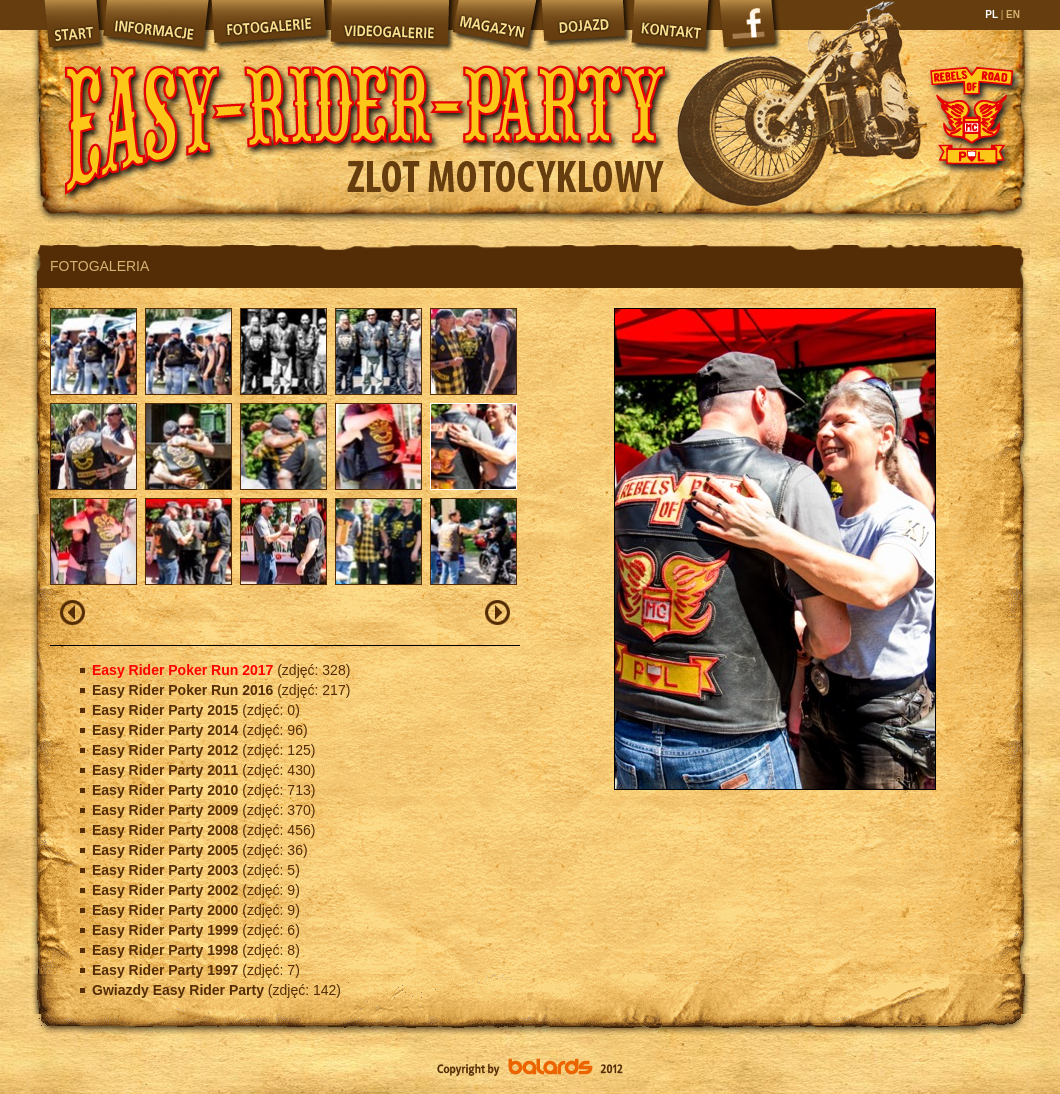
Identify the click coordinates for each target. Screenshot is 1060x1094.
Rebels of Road (970, 115)
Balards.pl (530, 1068)
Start (70, 25)
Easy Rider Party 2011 (167, 770)
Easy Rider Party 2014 (167, 730)
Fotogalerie (269, 25)
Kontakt (672, 25)
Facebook (750, 30)
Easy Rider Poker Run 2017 (184, 670)
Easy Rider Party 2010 (167, 790)
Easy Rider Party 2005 (167, 850)
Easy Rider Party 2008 (167, 830)
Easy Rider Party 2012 (167, 750)
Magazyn (494, 25)
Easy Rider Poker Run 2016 (184, 690)
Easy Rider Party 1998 (167, 950)
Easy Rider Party (365, 110)
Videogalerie (389, 25)
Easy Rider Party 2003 (167, 870)
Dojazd (584, 25)
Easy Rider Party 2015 (167, 710)
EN (1011, 14)
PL (992, 14)
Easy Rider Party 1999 (167, 930)
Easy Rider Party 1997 (167, 970)
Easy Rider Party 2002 (167, 890)
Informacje (155, 25)
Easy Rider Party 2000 (167, 910)
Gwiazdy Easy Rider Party (180, 990)
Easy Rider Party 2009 (167, 810)
